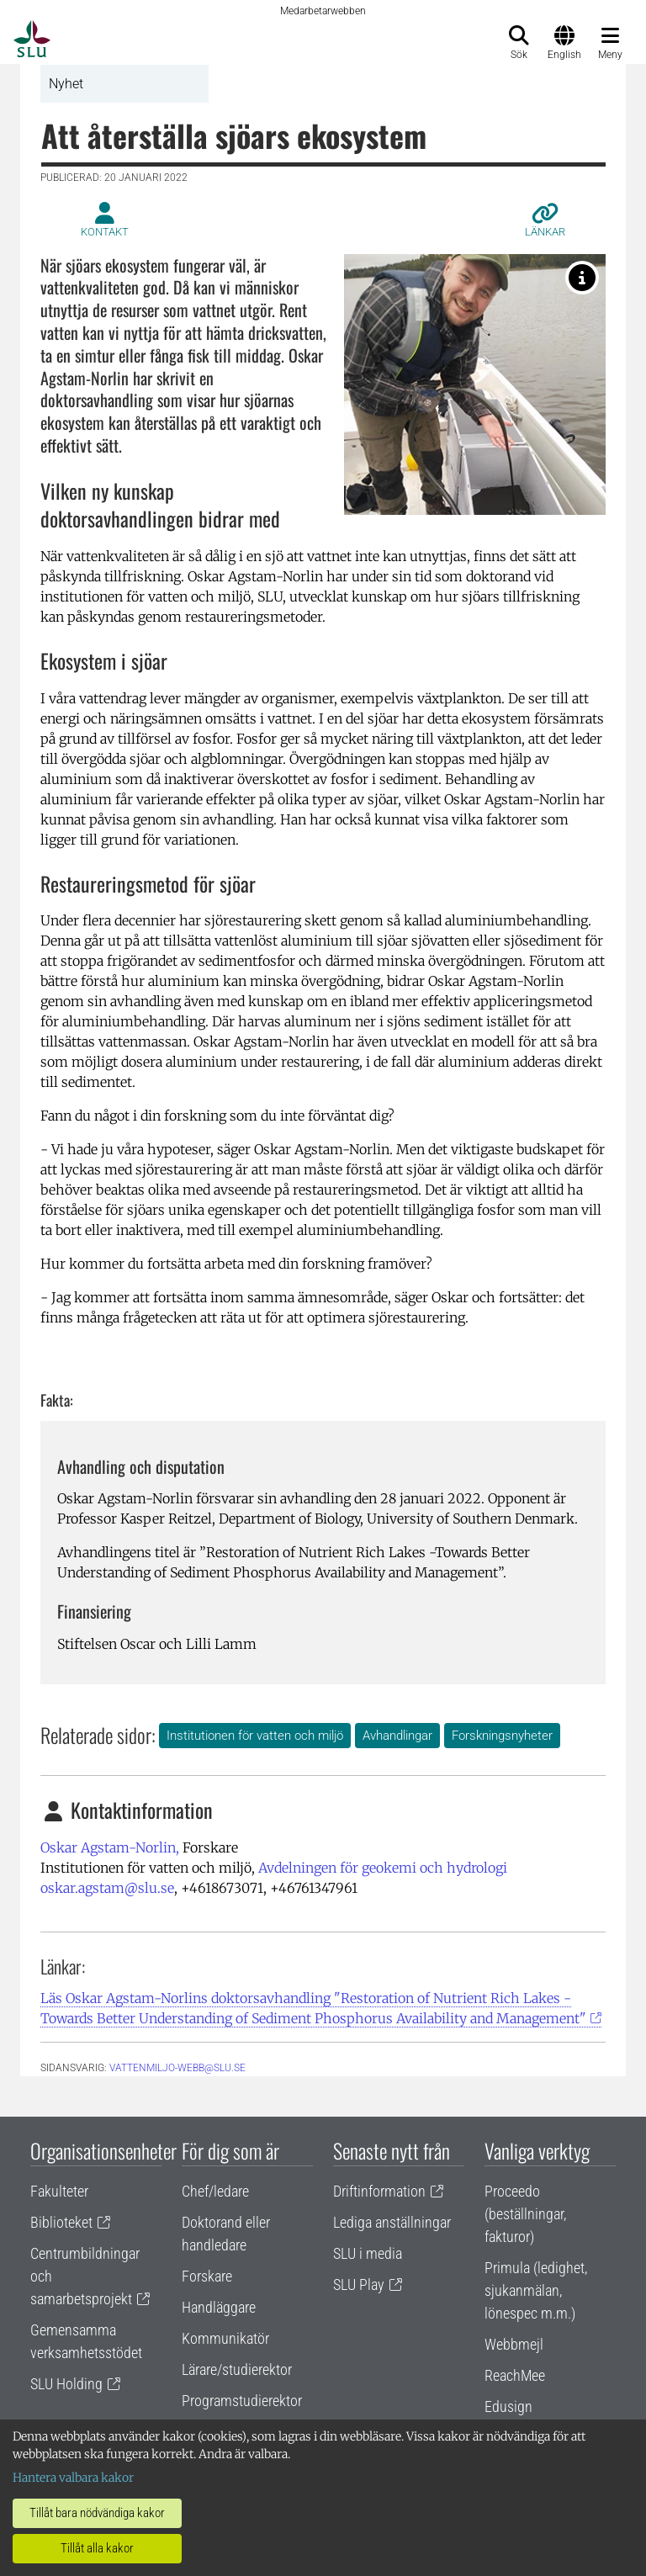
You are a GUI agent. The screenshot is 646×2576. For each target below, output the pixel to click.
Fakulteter (59, 2191)
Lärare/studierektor (237, 2369)
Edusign (508, 2406)
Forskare (207, 2276)
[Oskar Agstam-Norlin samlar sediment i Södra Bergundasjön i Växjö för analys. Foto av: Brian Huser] (582, 277)
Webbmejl (513, 2344)
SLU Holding (66, 2384)
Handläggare (219, 2307)
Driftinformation (379, 2191)
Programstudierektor (242, 2400)
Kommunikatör (225, 2338)
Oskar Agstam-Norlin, (109, 1847)
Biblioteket (61, 2222)
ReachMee (514, 2375)
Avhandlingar (397, 1735)
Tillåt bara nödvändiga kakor (97, 2512)
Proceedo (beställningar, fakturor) (525, 2213)
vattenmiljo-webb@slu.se (177, 2068)
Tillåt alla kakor (97, 2548)
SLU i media (367, 2253)
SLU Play (358, 2284)
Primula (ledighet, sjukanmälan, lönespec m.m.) (535, 2290)
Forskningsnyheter (502, 1735)
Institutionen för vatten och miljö (255, 1735)
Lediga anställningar (392, 2222)
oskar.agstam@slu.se (107, 1887)
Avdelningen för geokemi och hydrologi (382, 1867)
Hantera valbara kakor (73, 2477)
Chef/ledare (215, 2191)
